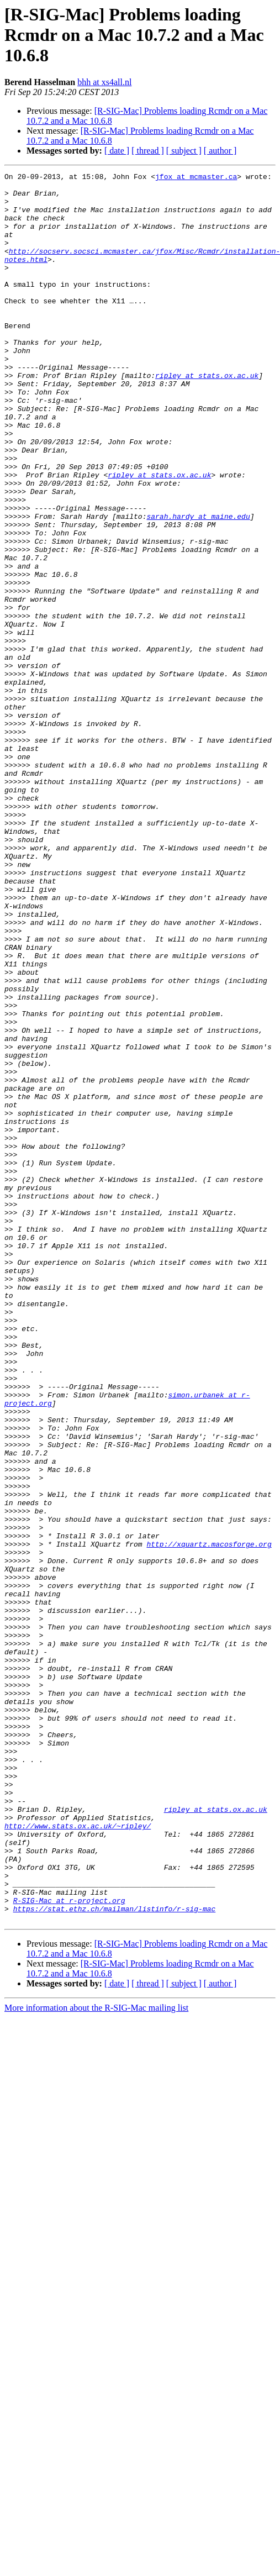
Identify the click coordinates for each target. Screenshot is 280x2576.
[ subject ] (184, 150)
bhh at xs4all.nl (104, 82)
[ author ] (220, 150)
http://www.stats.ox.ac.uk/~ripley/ (77, 2157)
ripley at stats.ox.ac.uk (206, 417)
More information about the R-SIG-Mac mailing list (96, 2357)
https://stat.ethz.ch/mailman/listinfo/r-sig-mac (114, 2257)
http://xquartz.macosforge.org (208, 1819)
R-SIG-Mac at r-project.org (69, 2247)
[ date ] (116, 150)
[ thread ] (147, 150)
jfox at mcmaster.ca (196, 178)
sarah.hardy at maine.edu (198, 586)
